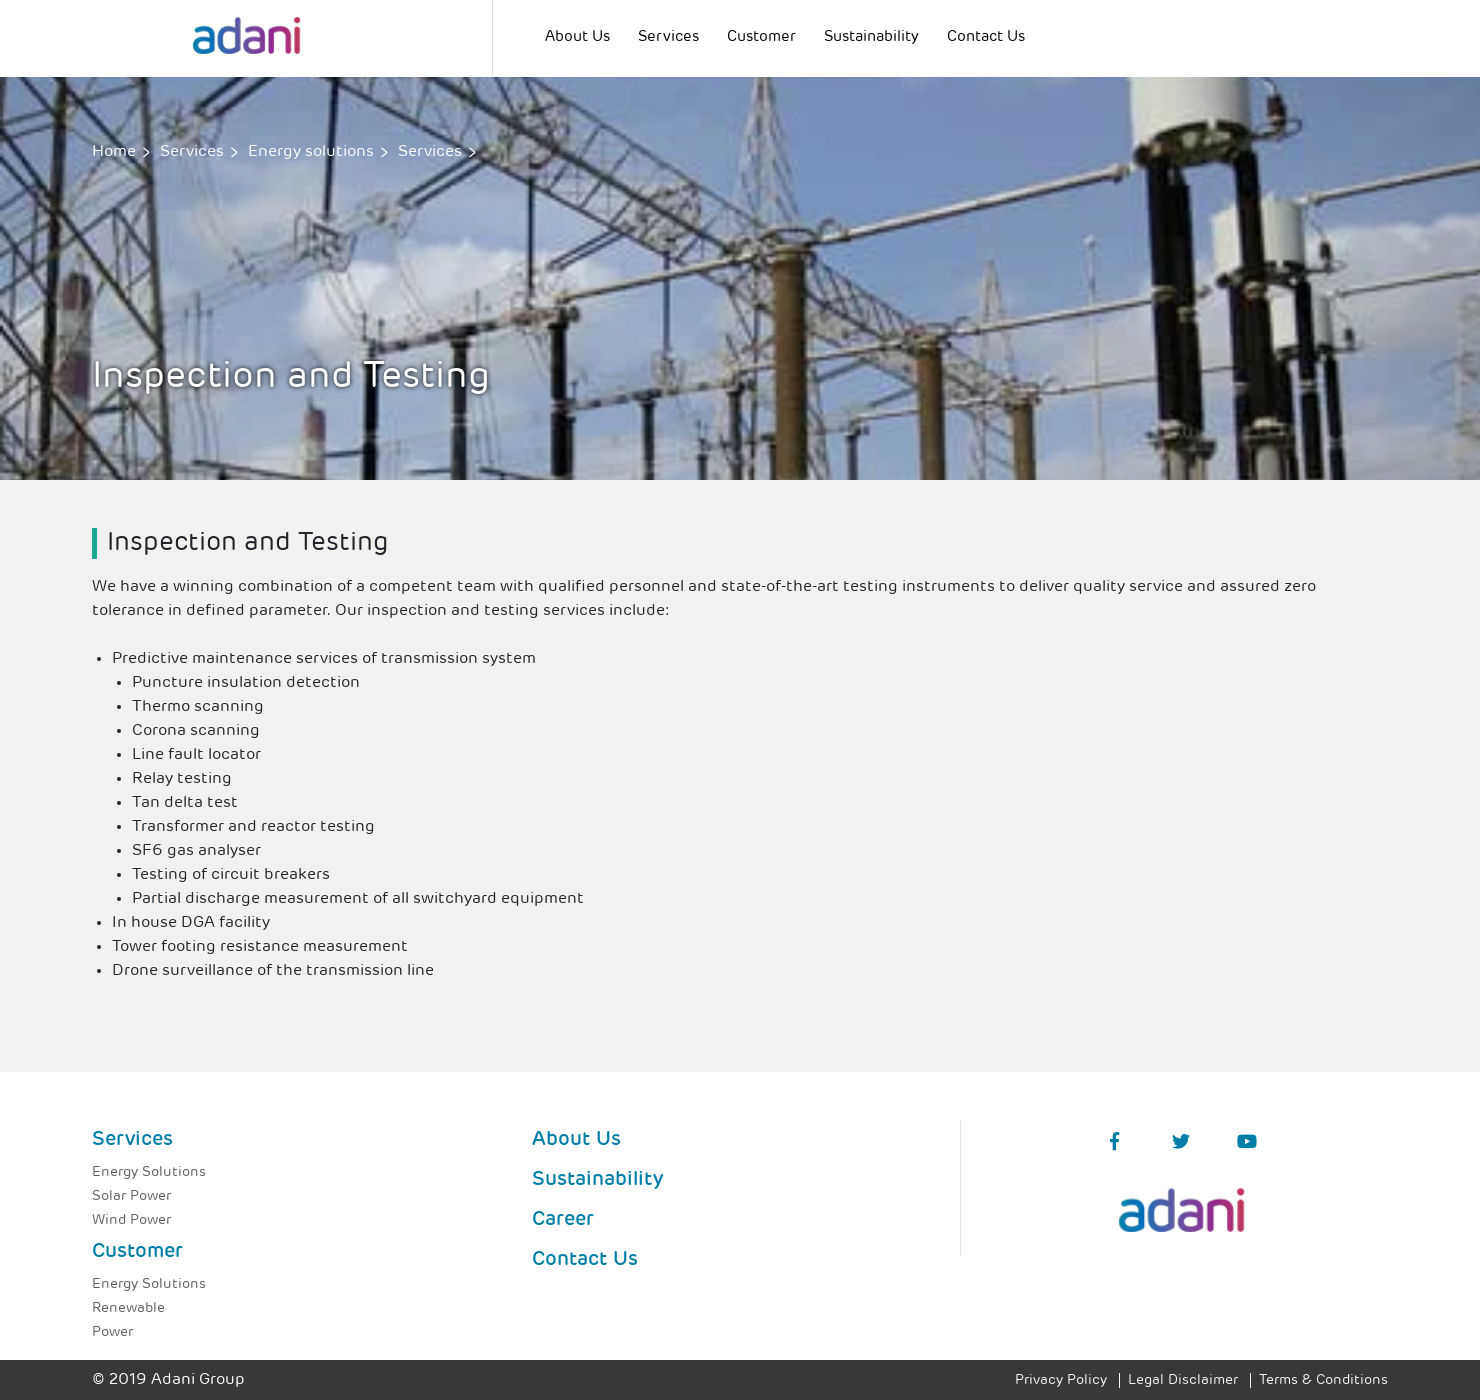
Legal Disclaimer (1183, 1380)
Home (114, 152)
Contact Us (986, 37)
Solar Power (131, 1196)
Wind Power (131, 1220)
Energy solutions (311, 152)
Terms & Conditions (1323, 1380)
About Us (577, 37)
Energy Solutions (149, 1172)
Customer (761, 37)
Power (112, 1332)
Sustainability (871, 37)
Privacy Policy (1061, 1380)
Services (668, 37)
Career (563, 1220)
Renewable (128, 1308)
